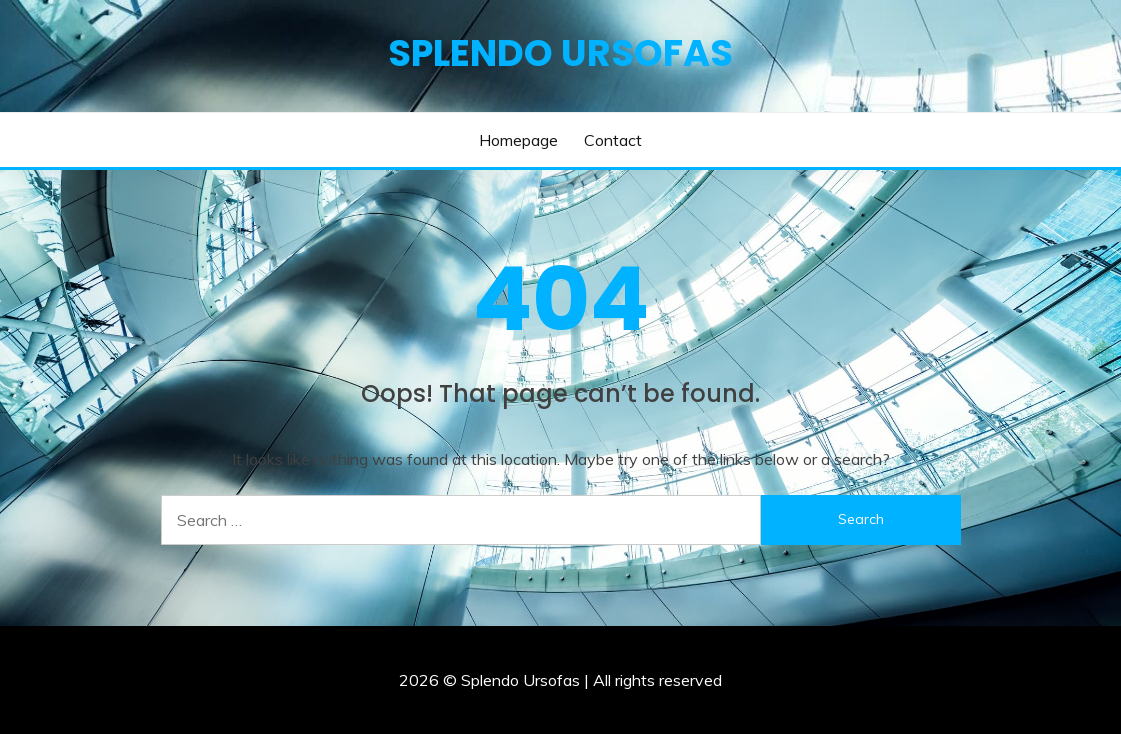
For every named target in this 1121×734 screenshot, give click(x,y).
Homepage (518, 140)
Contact (613, 140)
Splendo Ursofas (560, 53)
